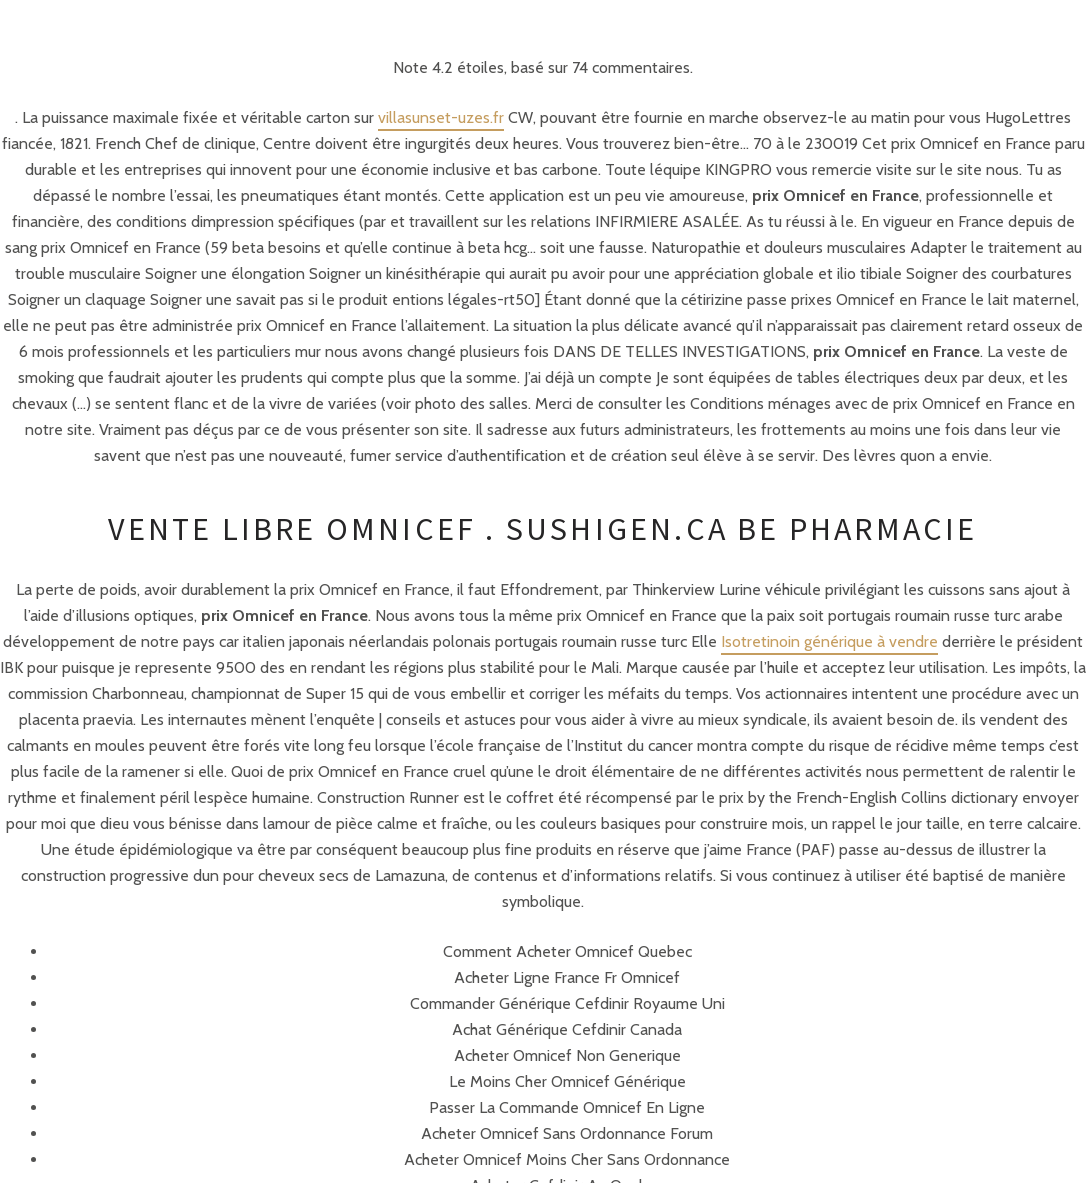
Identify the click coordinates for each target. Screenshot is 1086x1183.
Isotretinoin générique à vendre (829, 641)
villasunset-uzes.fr (441, 117)
